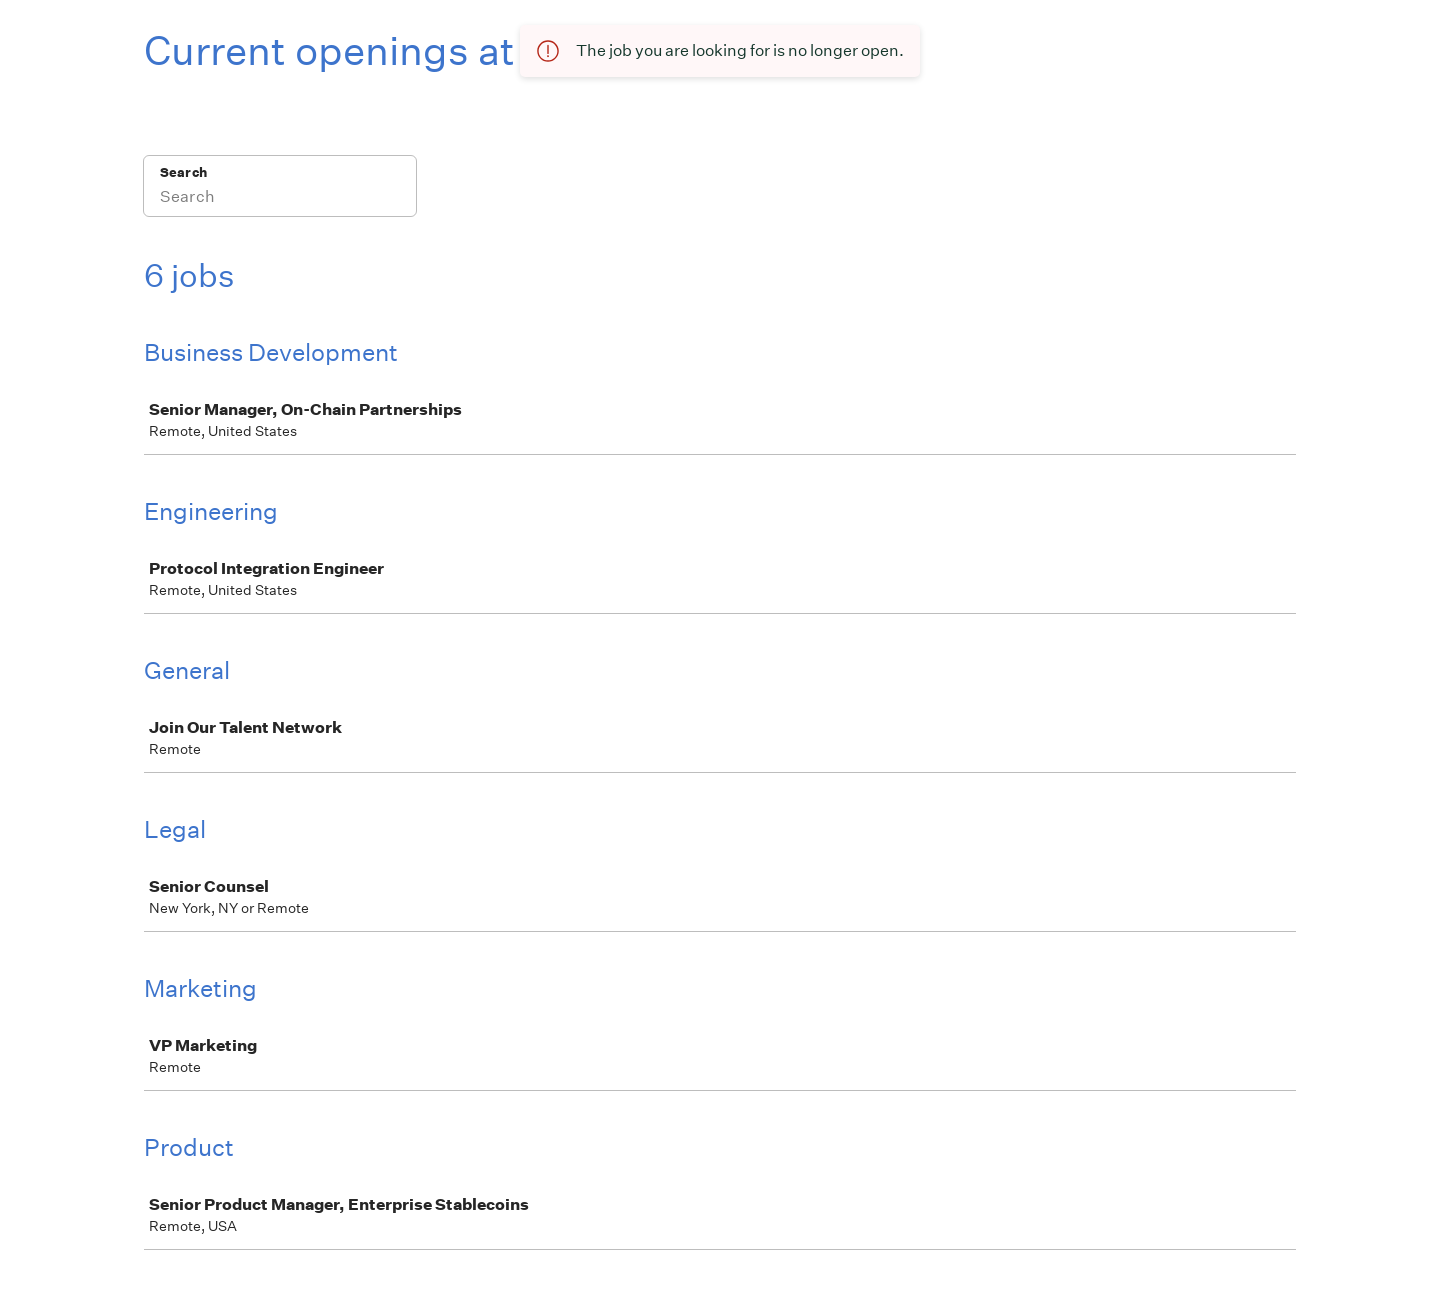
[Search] (280, 199)
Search (183, 172)
